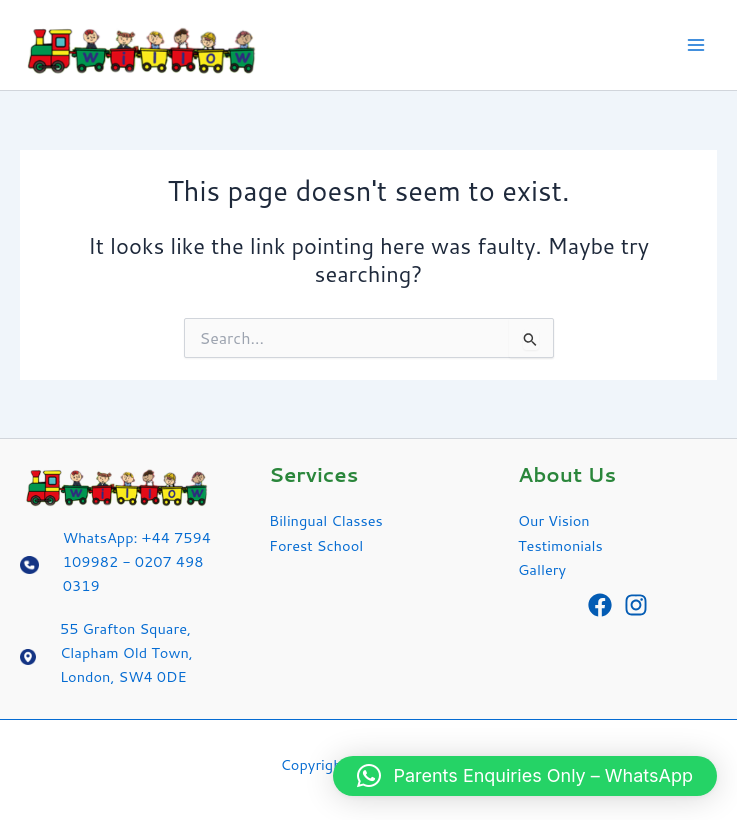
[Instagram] (636, 605)
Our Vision (554, 520)
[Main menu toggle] (696, 45)
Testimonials (560, 545)
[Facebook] (600, 605)
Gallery (542, 569)
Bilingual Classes (326, 520)
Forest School (316, 545)
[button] (525, 776)
